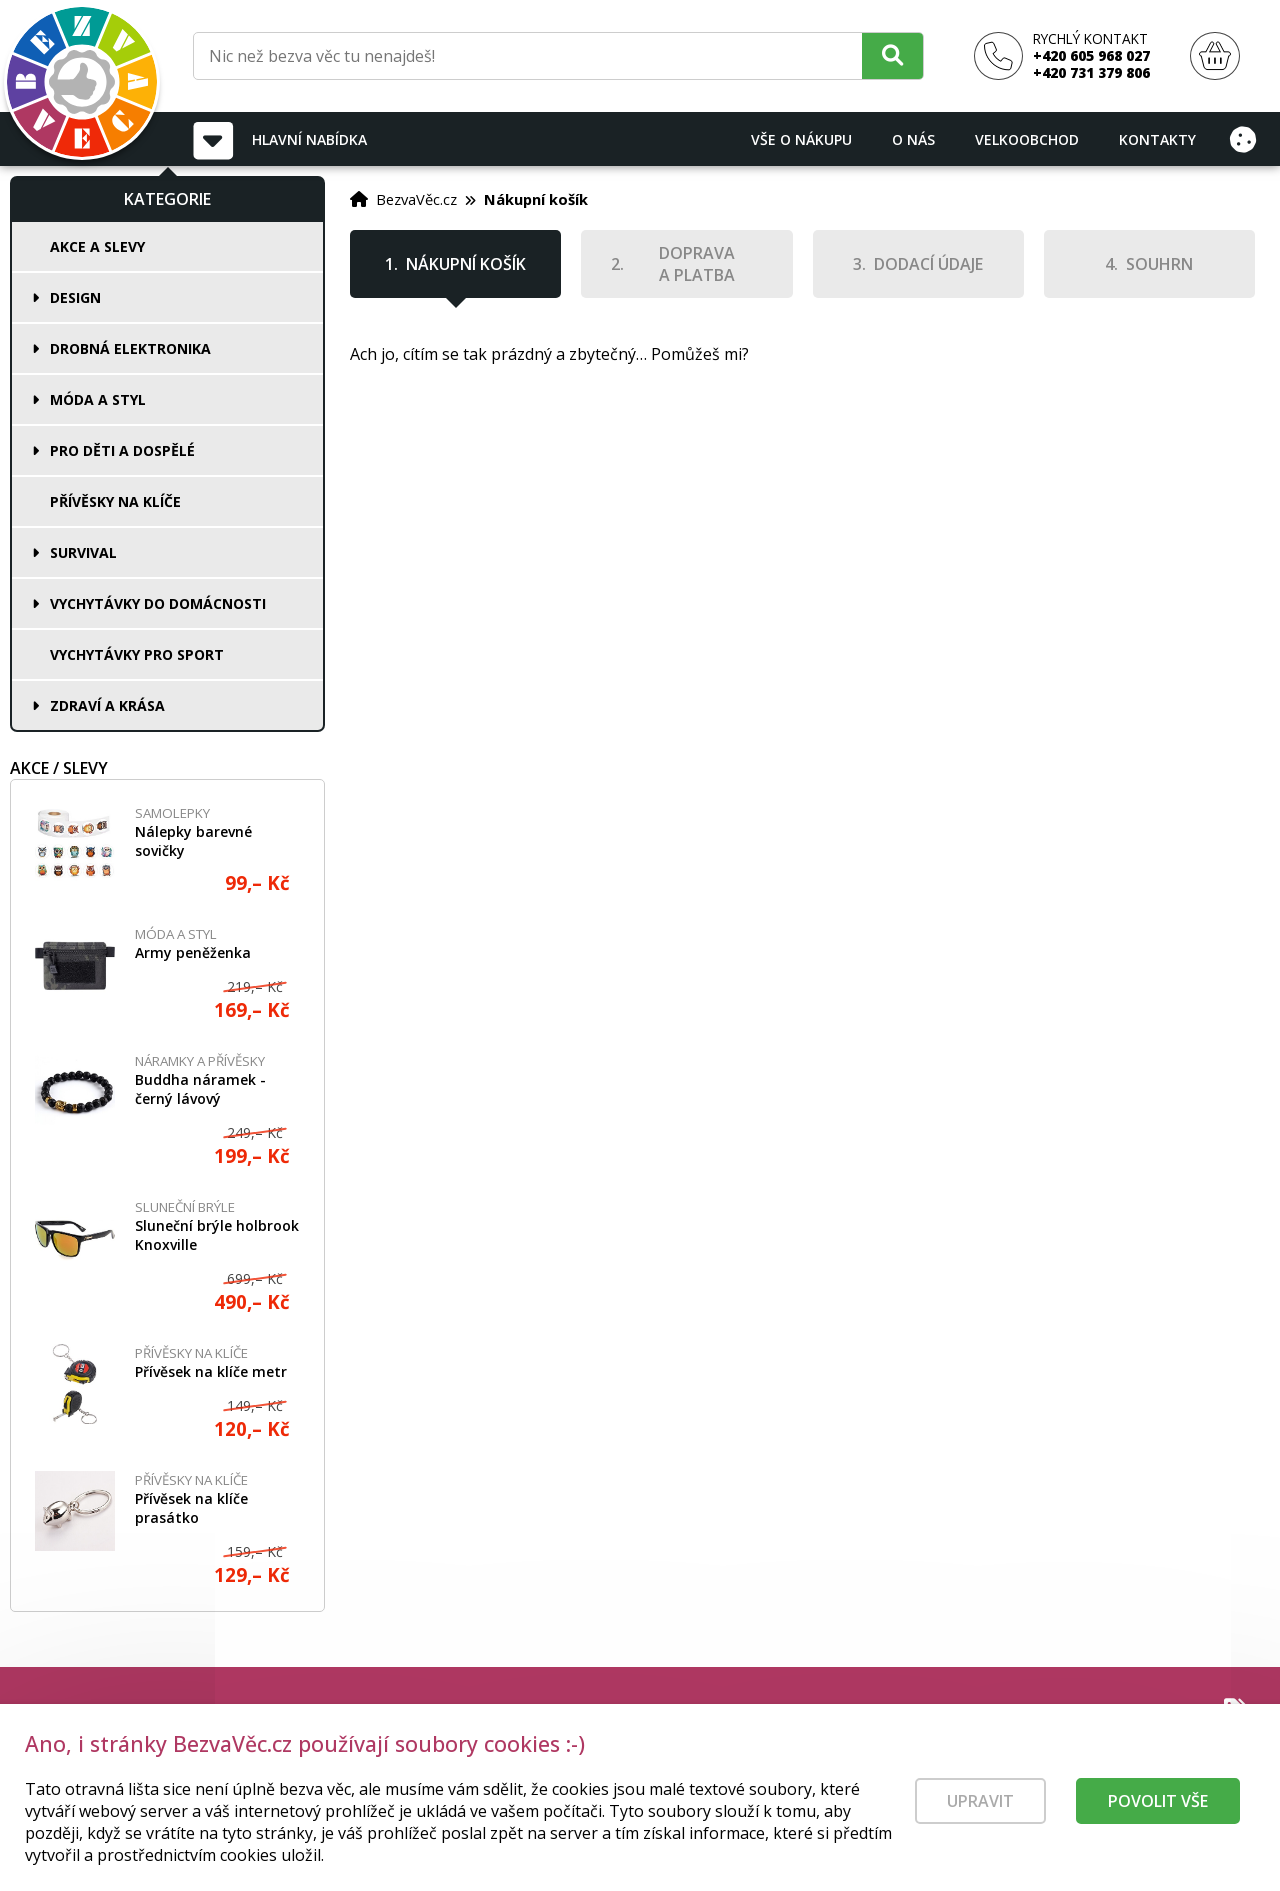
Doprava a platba (697, 264)
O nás (913, 139)
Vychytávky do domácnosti (158, 603)
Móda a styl (98, 399)
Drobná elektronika (130, 348)
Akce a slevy (97, 246)
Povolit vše (1158, 1808)
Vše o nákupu (801, 139)
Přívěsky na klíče (115, 501)
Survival (83, 552)
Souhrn (1159, 264)
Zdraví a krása (107, 705)
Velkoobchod (1027, 139)
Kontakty (1157, 139)
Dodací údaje (928, 264)
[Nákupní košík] (1215, 56)
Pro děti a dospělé (122, 450)
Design (75, 297)
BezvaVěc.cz (416, 199)
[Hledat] (892, 55)
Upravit (980, 1808)
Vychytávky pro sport (137, 654)
